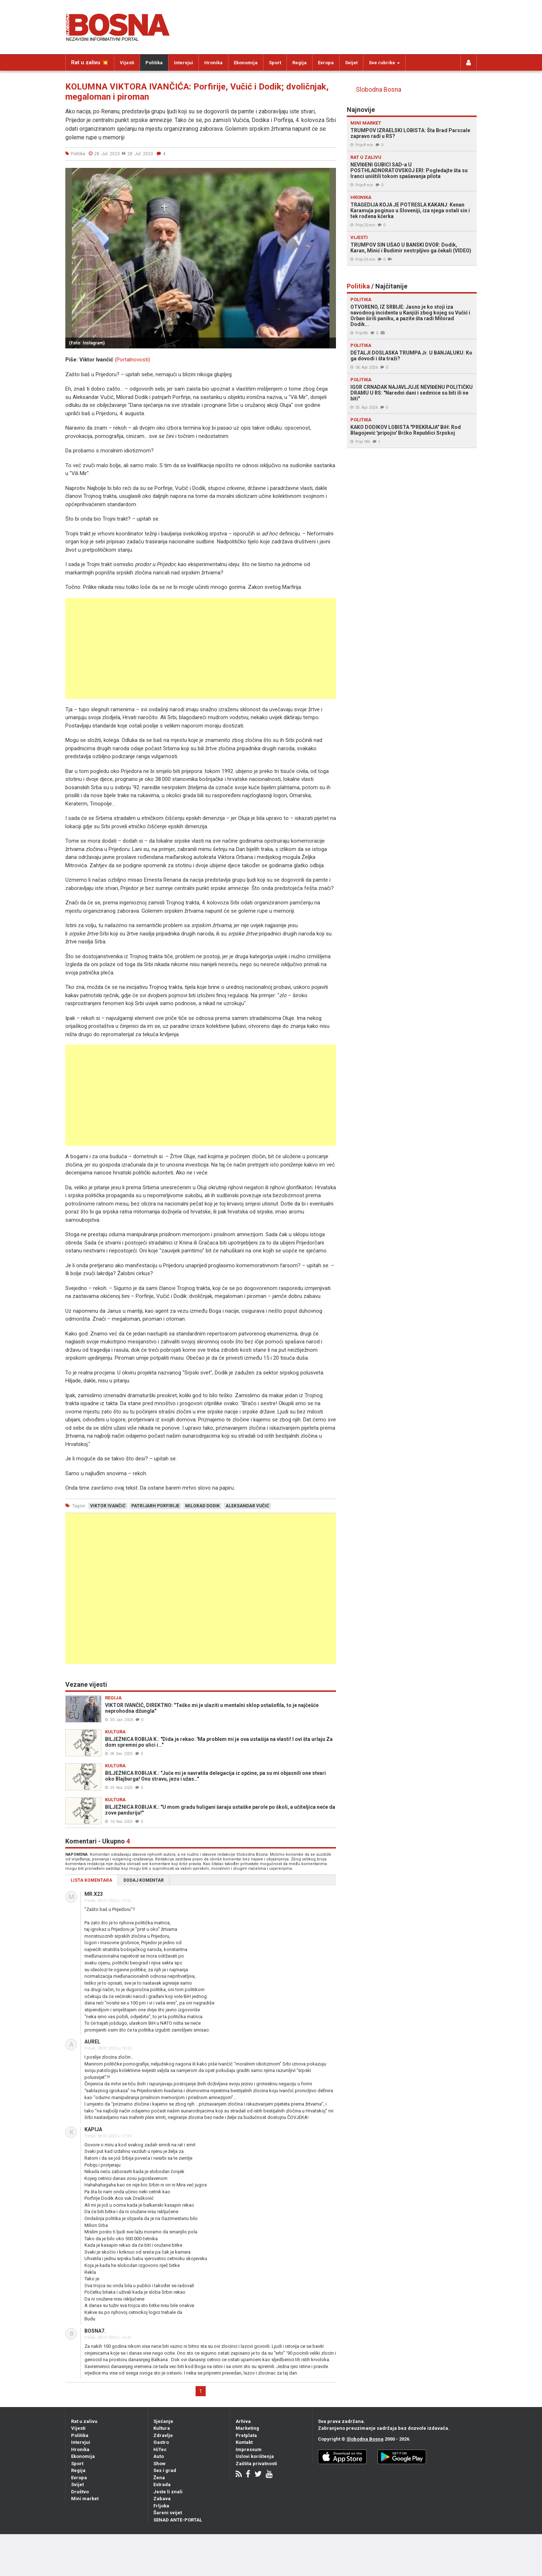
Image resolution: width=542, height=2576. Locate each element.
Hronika (213, 62)
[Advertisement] (201, 648)
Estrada (162, 2484)
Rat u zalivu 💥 (90, 62)
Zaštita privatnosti (256, 2463)
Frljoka (161, 2505)
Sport (275, 62)
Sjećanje (163, 2421)
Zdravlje (163, 2435)
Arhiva (243, 2421)
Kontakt (244, 2442)
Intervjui (183, 62)
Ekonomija (246, 62)
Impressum (249, 2449)
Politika (154, 62)
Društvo (80, 2491)
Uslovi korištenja (255, 2456)
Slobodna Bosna (378, 89)
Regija (299, 62)
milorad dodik (202, 1505)
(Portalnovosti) (132, 359)
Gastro (161, 2442)
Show (159, 2463)
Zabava (162, 2498)
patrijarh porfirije (155, 1505)
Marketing (247, 2428)
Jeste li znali (168, 2491)
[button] (329, 174)
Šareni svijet (167, 2512)
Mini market (85, 2498)
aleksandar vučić (247, 1505)
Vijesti (127, 62)
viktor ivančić (108, 1505)
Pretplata (246, 2435)
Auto (158, 2456)
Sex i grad (164, 2470)
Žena (159, 2477)
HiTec (160, 2449)
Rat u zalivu (84, 2421)
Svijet (351, 62)
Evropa (326, 62)
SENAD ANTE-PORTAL (177, 2520)
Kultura (161, 2428)
